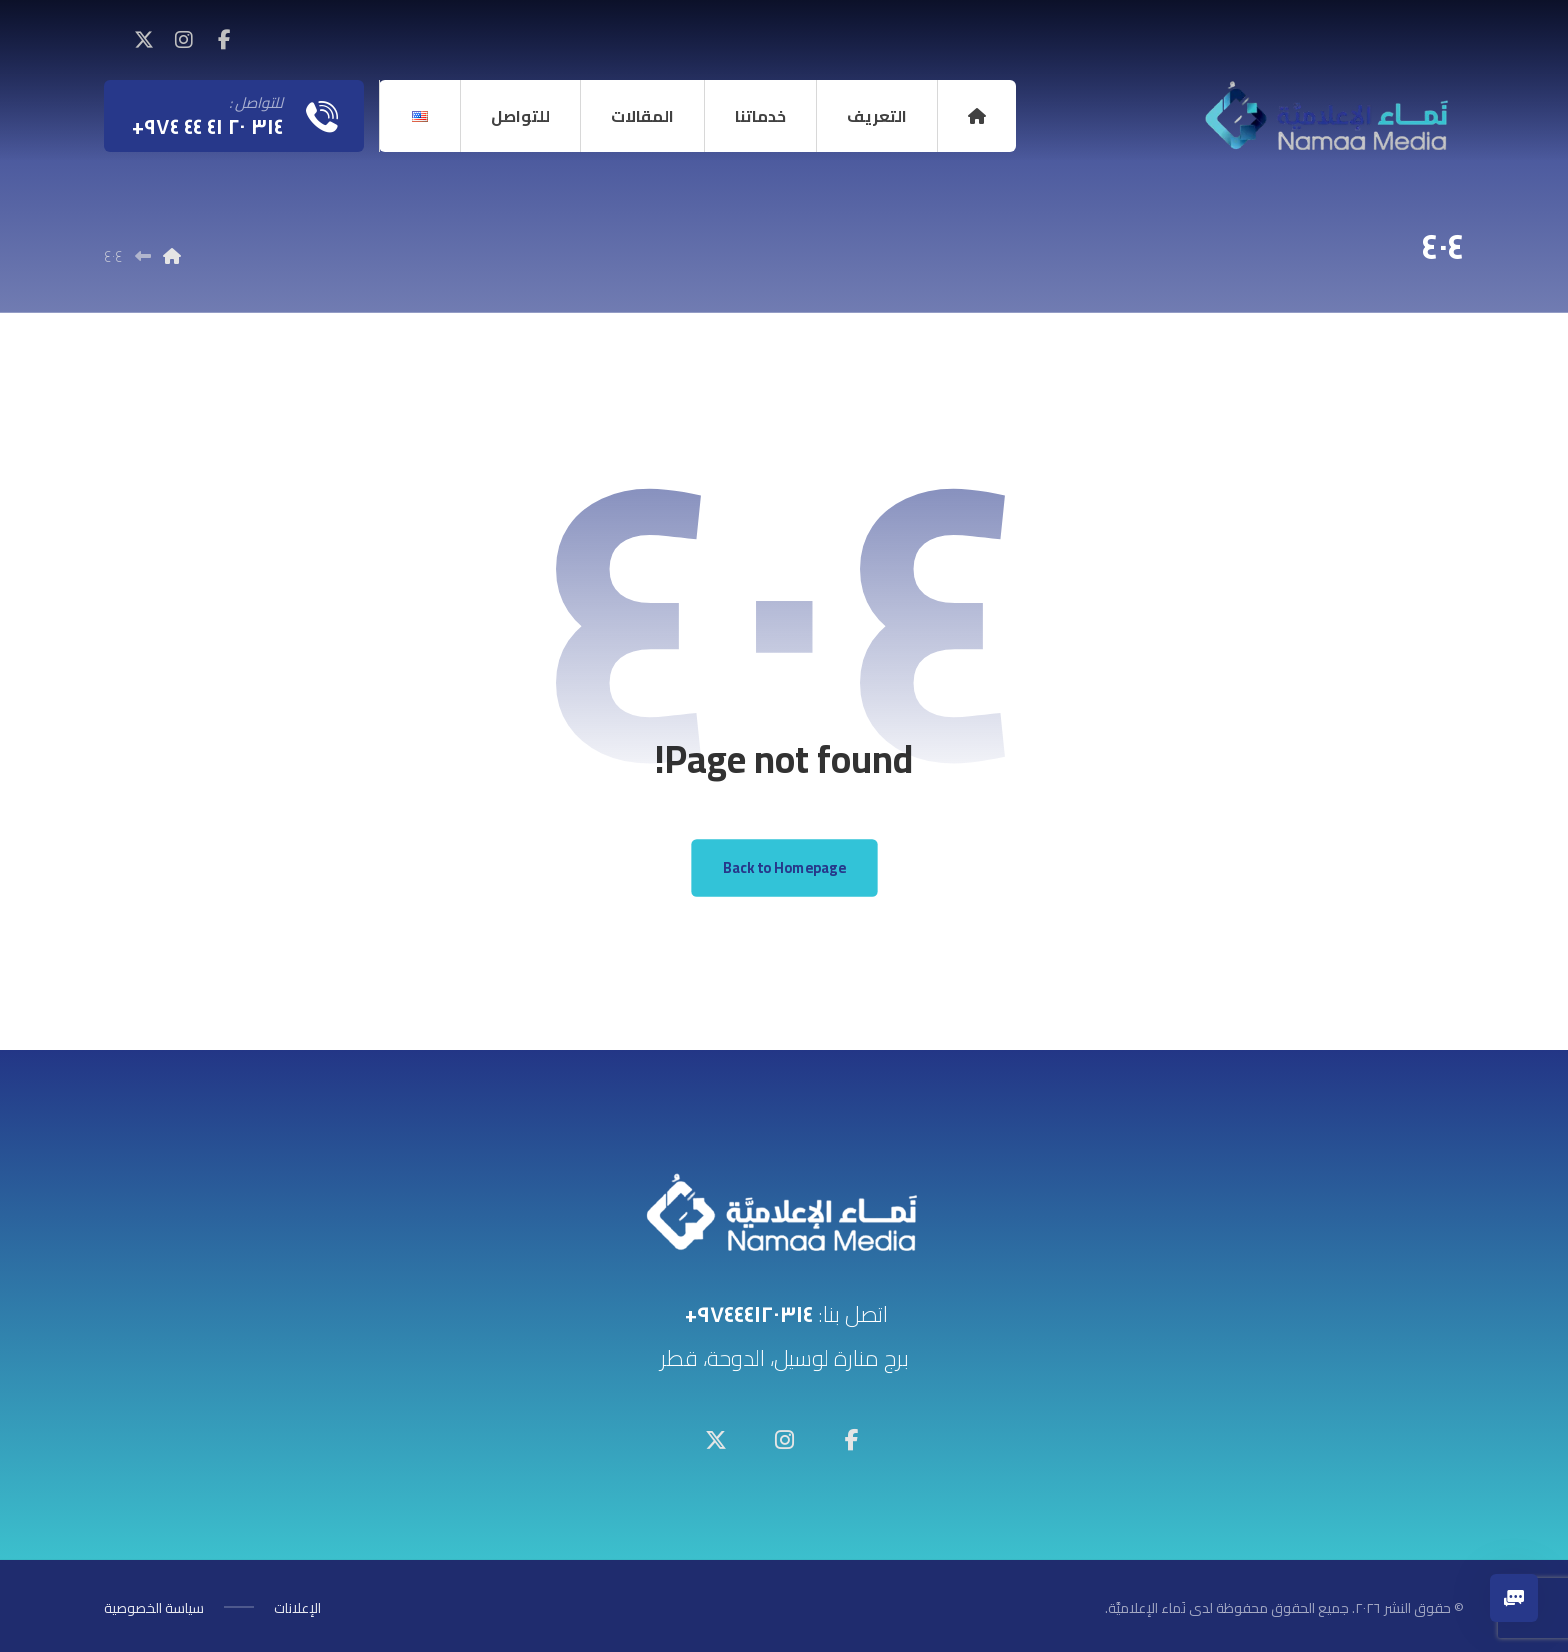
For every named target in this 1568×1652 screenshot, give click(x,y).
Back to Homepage (783, 867)
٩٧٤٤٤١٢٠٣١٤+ (749, 1314)
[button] (224, 40)
